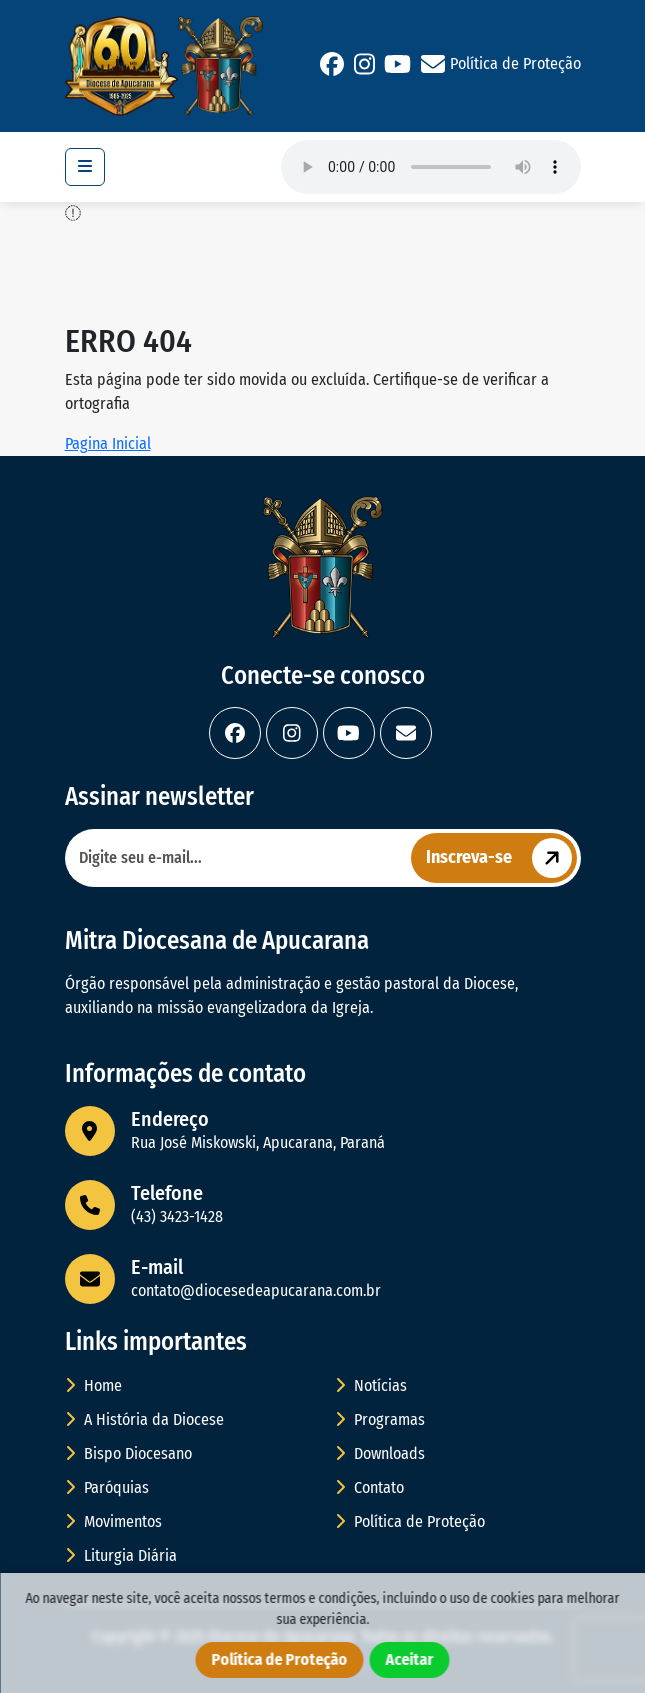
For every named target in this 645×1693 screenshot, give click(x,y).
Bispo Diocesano (128, 1453)
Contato (369, 1487)
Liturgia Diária (121, 1555)
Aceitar (410, 1659)
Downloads (380, 1453)
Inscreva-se (501, 858)
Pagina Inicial (108, 443)
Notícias (371, 1385)
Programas (380, 1419)
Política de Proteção (515, 63)
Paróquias (107, 1487)
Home (93, 1385)
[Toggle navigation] (85, 167)
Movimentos (113, 1521)
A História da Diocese (144, 1419)
